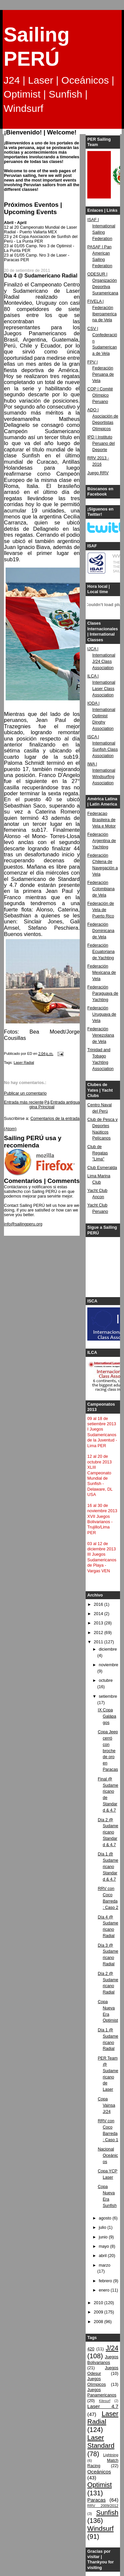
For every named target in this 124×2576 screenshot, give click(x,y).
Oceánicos (99, 2471)
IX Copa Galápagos (107, 1716)
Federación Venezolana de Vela (100, 1035)
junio (104, 2237)
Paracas (96, 2500)
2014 (99, 1613)
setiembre (108, 1696)
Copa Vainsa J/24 (106, 2105)
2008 (99, 2321)
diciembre (108, 1649)
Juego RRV (97, 473)
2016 (99, 1604)
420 (90, 2349)
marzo (104, 2265)
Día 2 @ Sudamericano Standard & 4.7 (108, 1832)
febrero (106, 2281)
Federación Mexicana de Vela (101, 972)
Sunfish (107, 2512)
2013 (99, 1623)
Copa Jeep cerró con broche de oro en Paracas (108, 1751)
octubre (106, 1680)
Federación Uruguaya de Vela (101, 1014)
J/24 (112, 2348)
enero (105, 2290)
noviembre (108, 1665)
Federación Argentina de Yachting (101, 840)
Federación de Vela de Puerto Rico (100, 909)
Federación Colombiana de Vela (100, 889)
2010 (99, 2303)
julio (103, 2227)
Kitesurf (104, 2401)
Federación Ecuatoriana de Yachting (100, 951)
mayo (104, 2246)
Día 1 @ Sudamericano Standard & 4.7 (108, 1867)
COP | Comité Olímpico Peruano (100, 395)
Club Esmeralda (102, 1167)
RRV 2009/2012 (102, 2506)
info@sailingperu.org (23, 1224)
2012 (99, 1632)
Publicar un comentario (25, 1093)
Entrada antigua (65, 1102)
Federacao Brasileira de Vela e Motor (101, 819)
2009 (99, 2312)
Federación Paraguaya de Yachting (102, 993)
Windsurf (100, 2528)
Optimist (99, 2484)
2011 (99, 1642)
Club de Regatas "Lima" (97, 1153)
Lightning (110, 2455)
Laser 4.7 (102, 2406)
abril (103, 2255)
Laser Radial (24, 1062)
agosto (105, 2218)
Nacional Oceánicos (108, 2155)
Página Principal (42, 1104)
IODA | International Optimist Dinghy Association (101, 716)
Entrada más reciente (24, 1102)
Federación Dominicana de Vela (100, 930)
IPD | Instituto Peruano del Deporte (101, 443)
